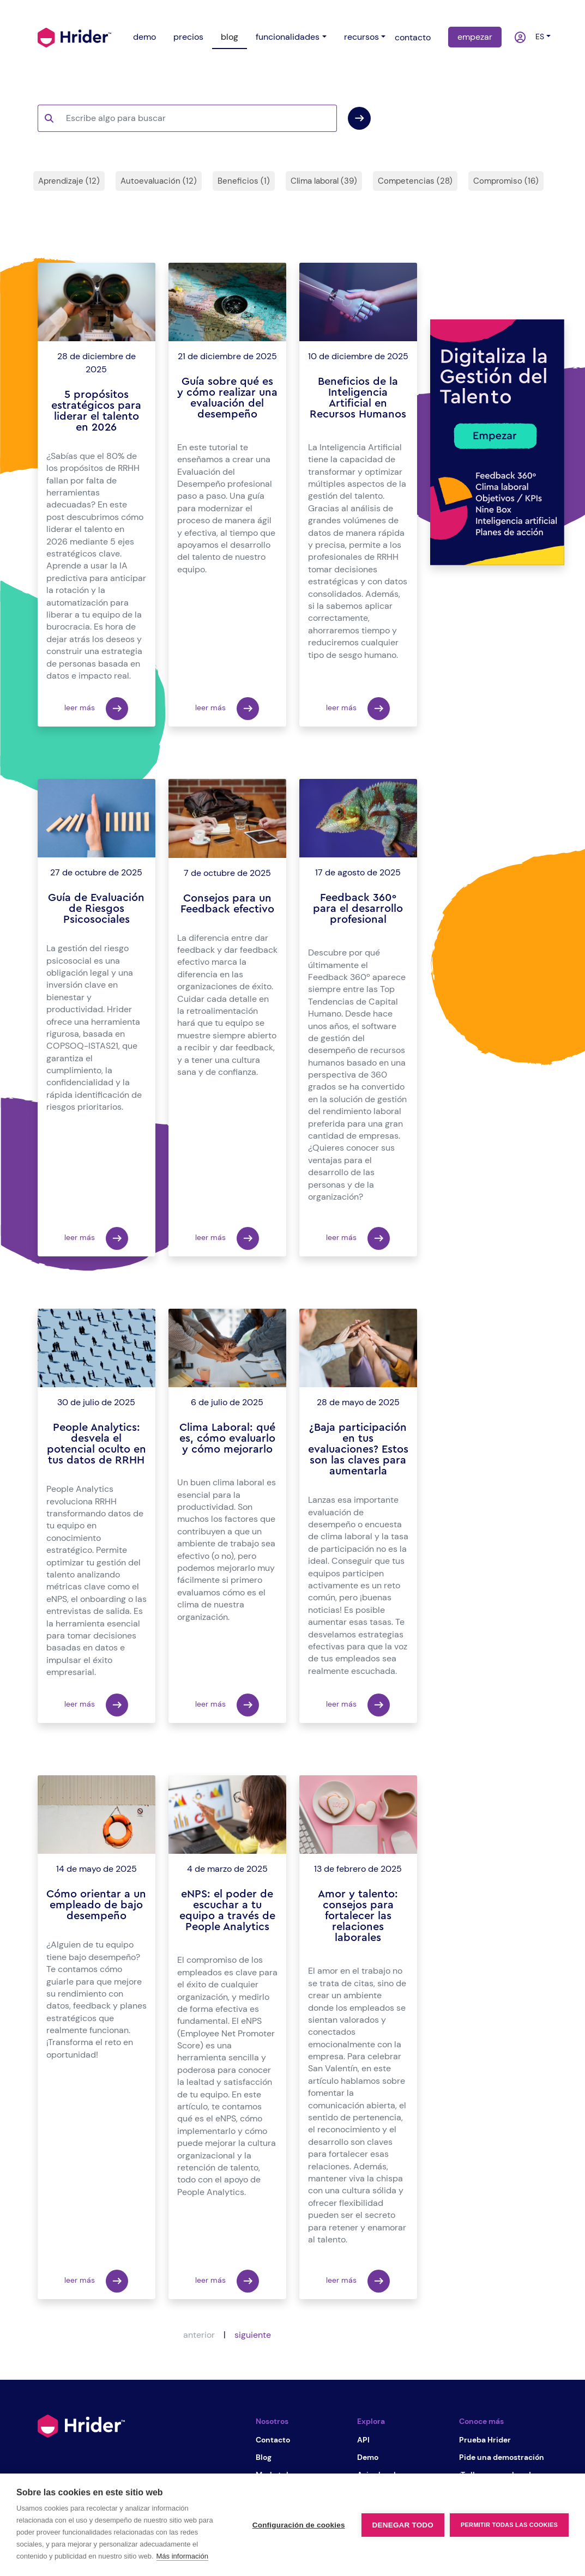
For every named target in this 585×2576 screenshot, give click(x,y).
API (363, 2440)
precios (188, 37)
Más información (182, 2556)
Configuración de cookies (298, 2525)
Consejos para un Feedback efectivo (227, 904)
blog (229, 37)
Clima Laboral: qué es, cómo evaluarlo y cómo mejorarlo (227, 1438)
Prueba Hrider (485, 2440)
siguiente (252, 2335)
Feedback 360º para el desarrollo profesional (358, 908)
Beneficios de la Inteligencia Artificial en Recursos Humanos (358, 398)
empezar (474, 37)
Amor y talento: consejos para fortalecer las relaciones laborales (358, 1916)
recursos (361, 37)
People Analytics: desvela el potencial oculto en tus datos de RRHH (96, 1444)
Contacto (273, 2440)
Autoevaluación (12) (158, 181)
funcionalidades (287, 37)
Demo (367, 2457)
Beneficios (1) (244, 181)
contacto (413, 37)
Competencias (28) (415, 181)
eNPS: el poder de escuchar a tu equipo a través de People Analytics (227, 1910)
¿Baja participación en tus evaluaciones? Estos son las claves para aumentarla (358, 1449)
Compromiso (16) (506, 181)
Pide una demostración (501, 2457)
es (537, 36)
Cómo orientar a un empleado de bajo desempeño (96, 1905)
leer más (96, 708)
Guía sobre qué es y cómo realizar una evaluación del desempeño (227, 398)
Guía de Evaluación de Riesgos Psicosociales (96, 908)
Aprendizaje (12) (69, 181)
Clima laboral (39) (324, 181)
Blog (264, 2457)
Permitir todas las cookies (509, 2524)
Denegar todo (402, 2525)
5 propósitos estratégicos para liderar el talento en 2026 (96, 411)
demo (144, 37)
